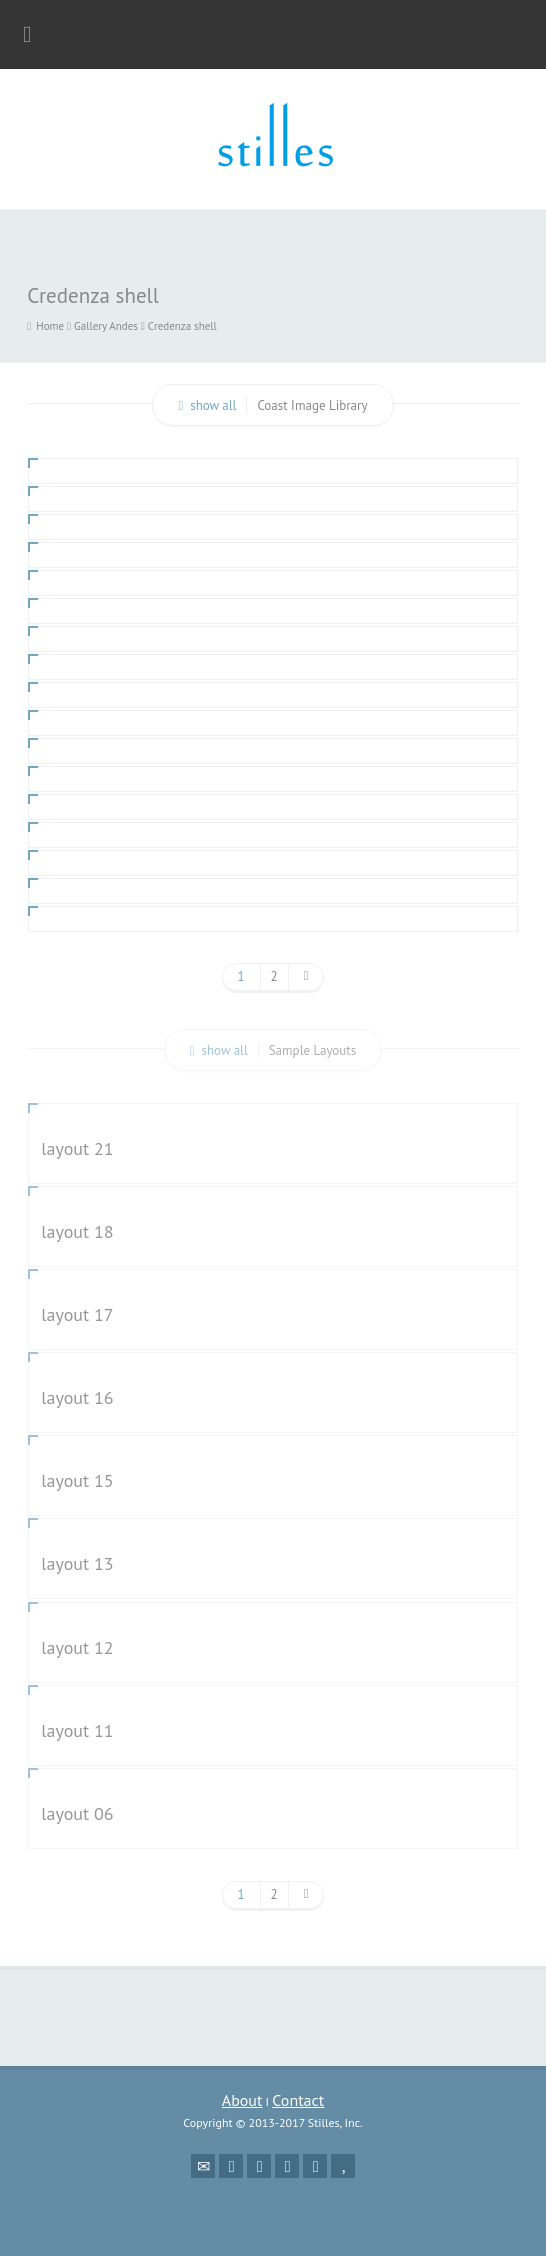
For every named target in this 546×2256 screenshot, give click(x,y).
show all (213, 405)
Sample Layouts (313, 1050)
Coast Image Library (312, 405)
